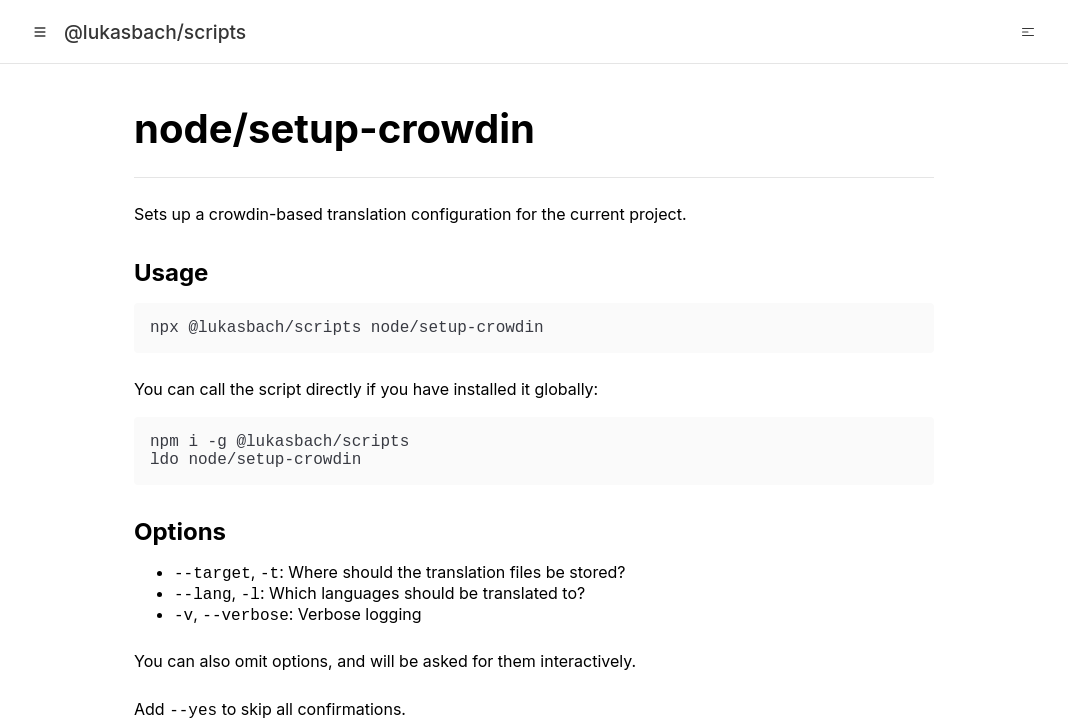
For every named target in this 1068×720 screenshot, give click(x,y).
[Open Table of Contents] (1028, 32)
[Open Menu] (40, 32)
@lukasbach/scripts (155, 32)
